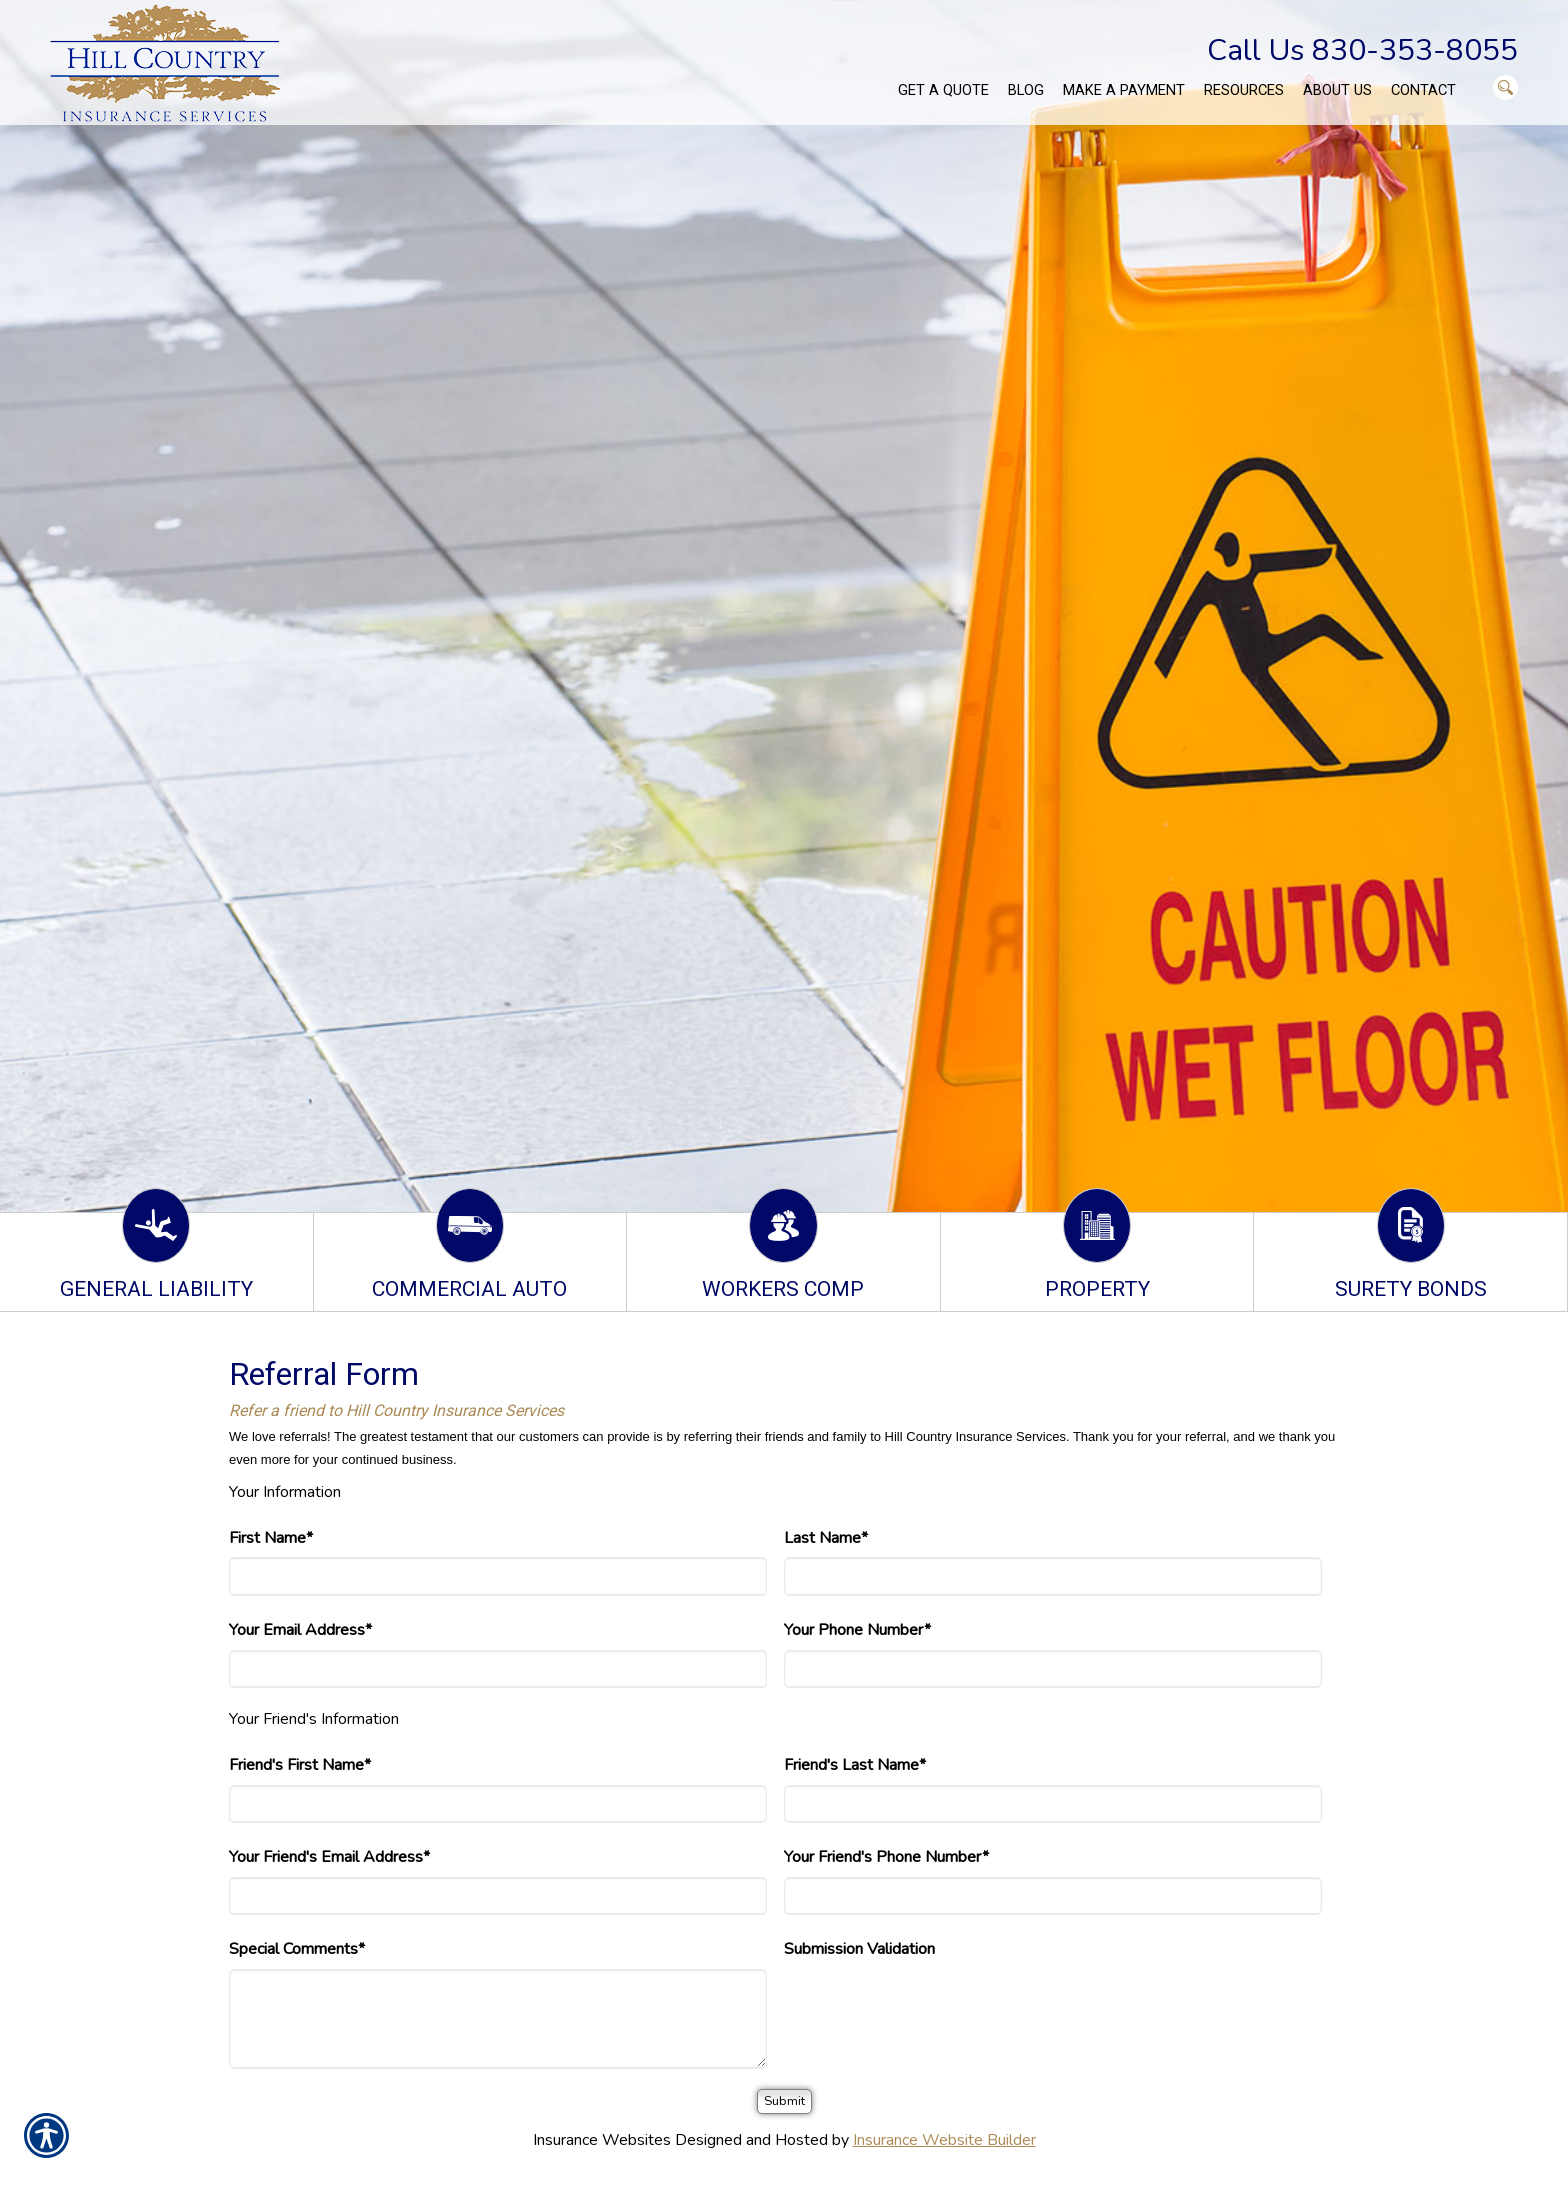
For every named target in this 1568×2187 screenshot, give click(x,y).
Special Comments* (297, 1949)
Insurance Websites (602, 2140)
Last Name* (826, 1538)
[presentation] (936, 2008)
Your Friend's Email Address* (329, 1857)
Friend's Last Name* (855, 1765)
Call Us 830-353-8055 (1362, 50)
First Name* (271, 1538)
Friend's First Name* (300, 1765)
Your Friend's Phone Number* (886, 1857)
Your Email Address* (300, 1630)
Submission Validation (859, 1949)
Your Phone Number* (857, 1630)
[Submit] (784, 2101)
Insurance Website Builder (944, 2140)
